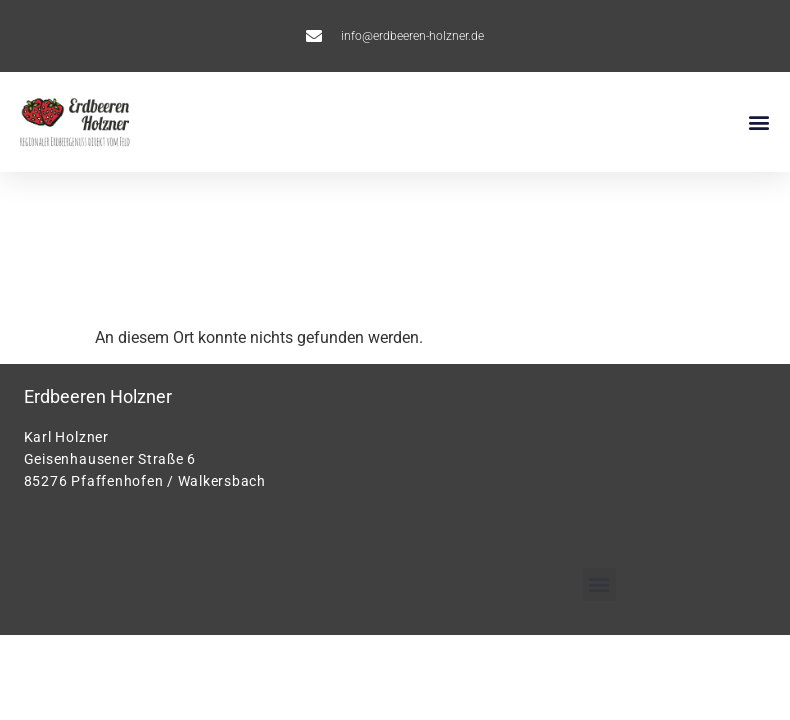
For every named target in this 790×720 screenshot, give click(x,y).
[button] (758, 122)
